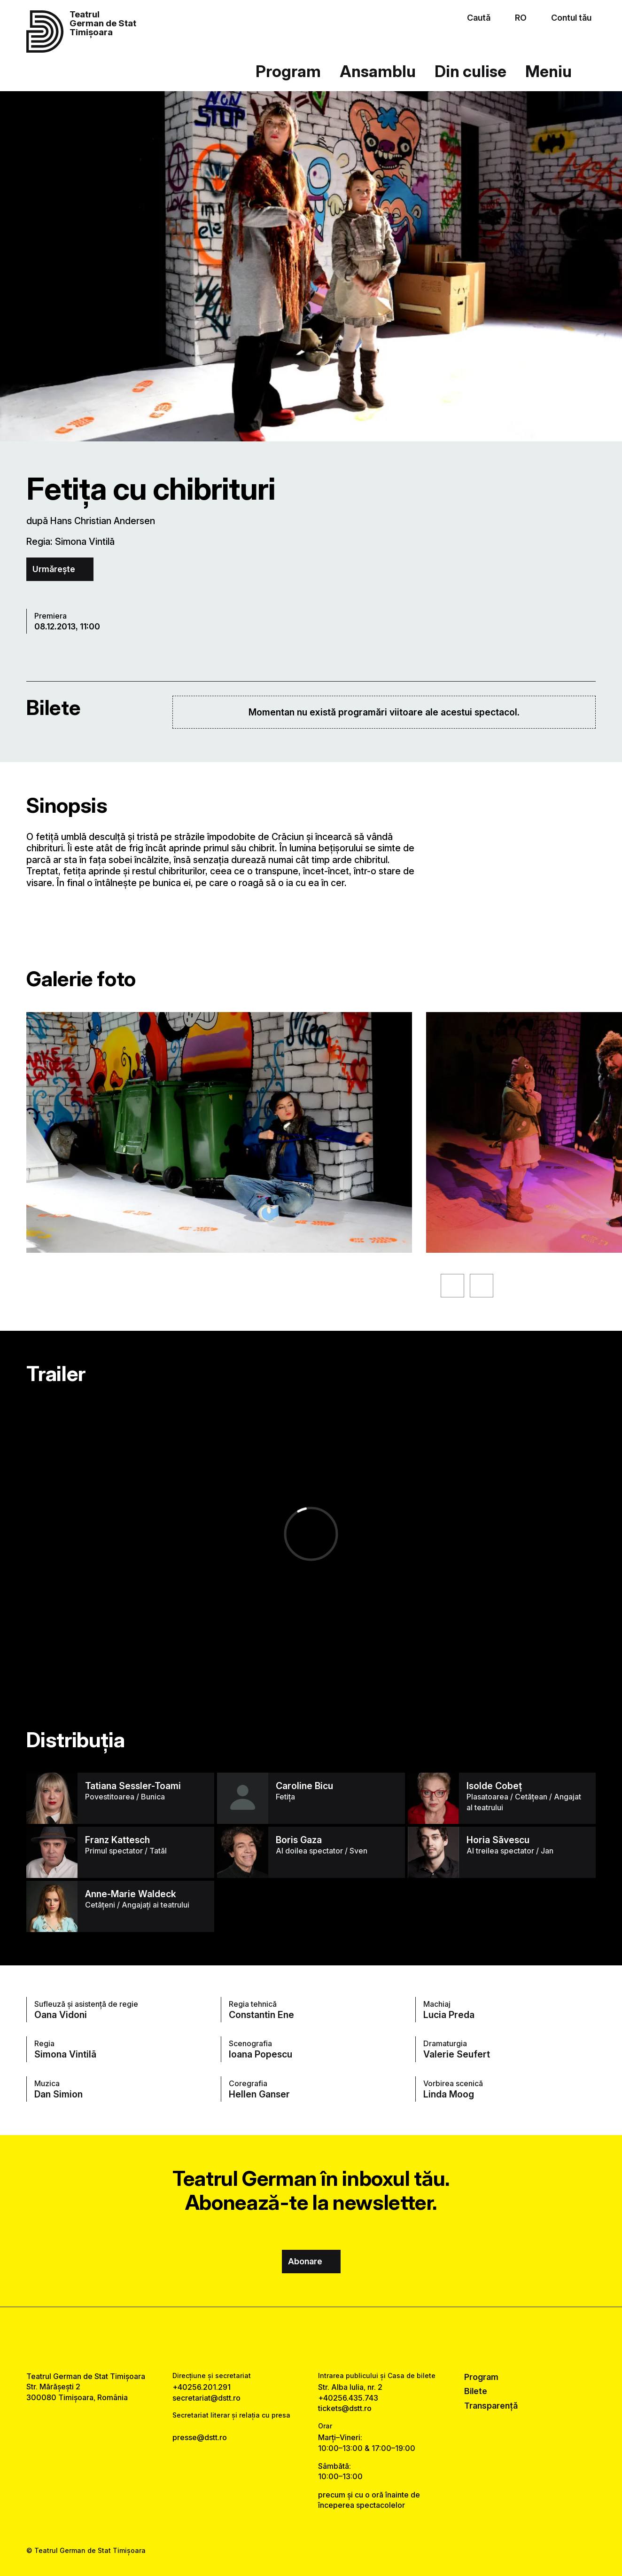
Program (288, 71)
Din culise (470, 71)
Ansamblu (378, 71)
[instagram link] (311, 2339)
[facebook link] (283, 2339)
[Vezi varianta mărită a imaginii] (219, 1132)
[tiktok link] (338, 2339)
